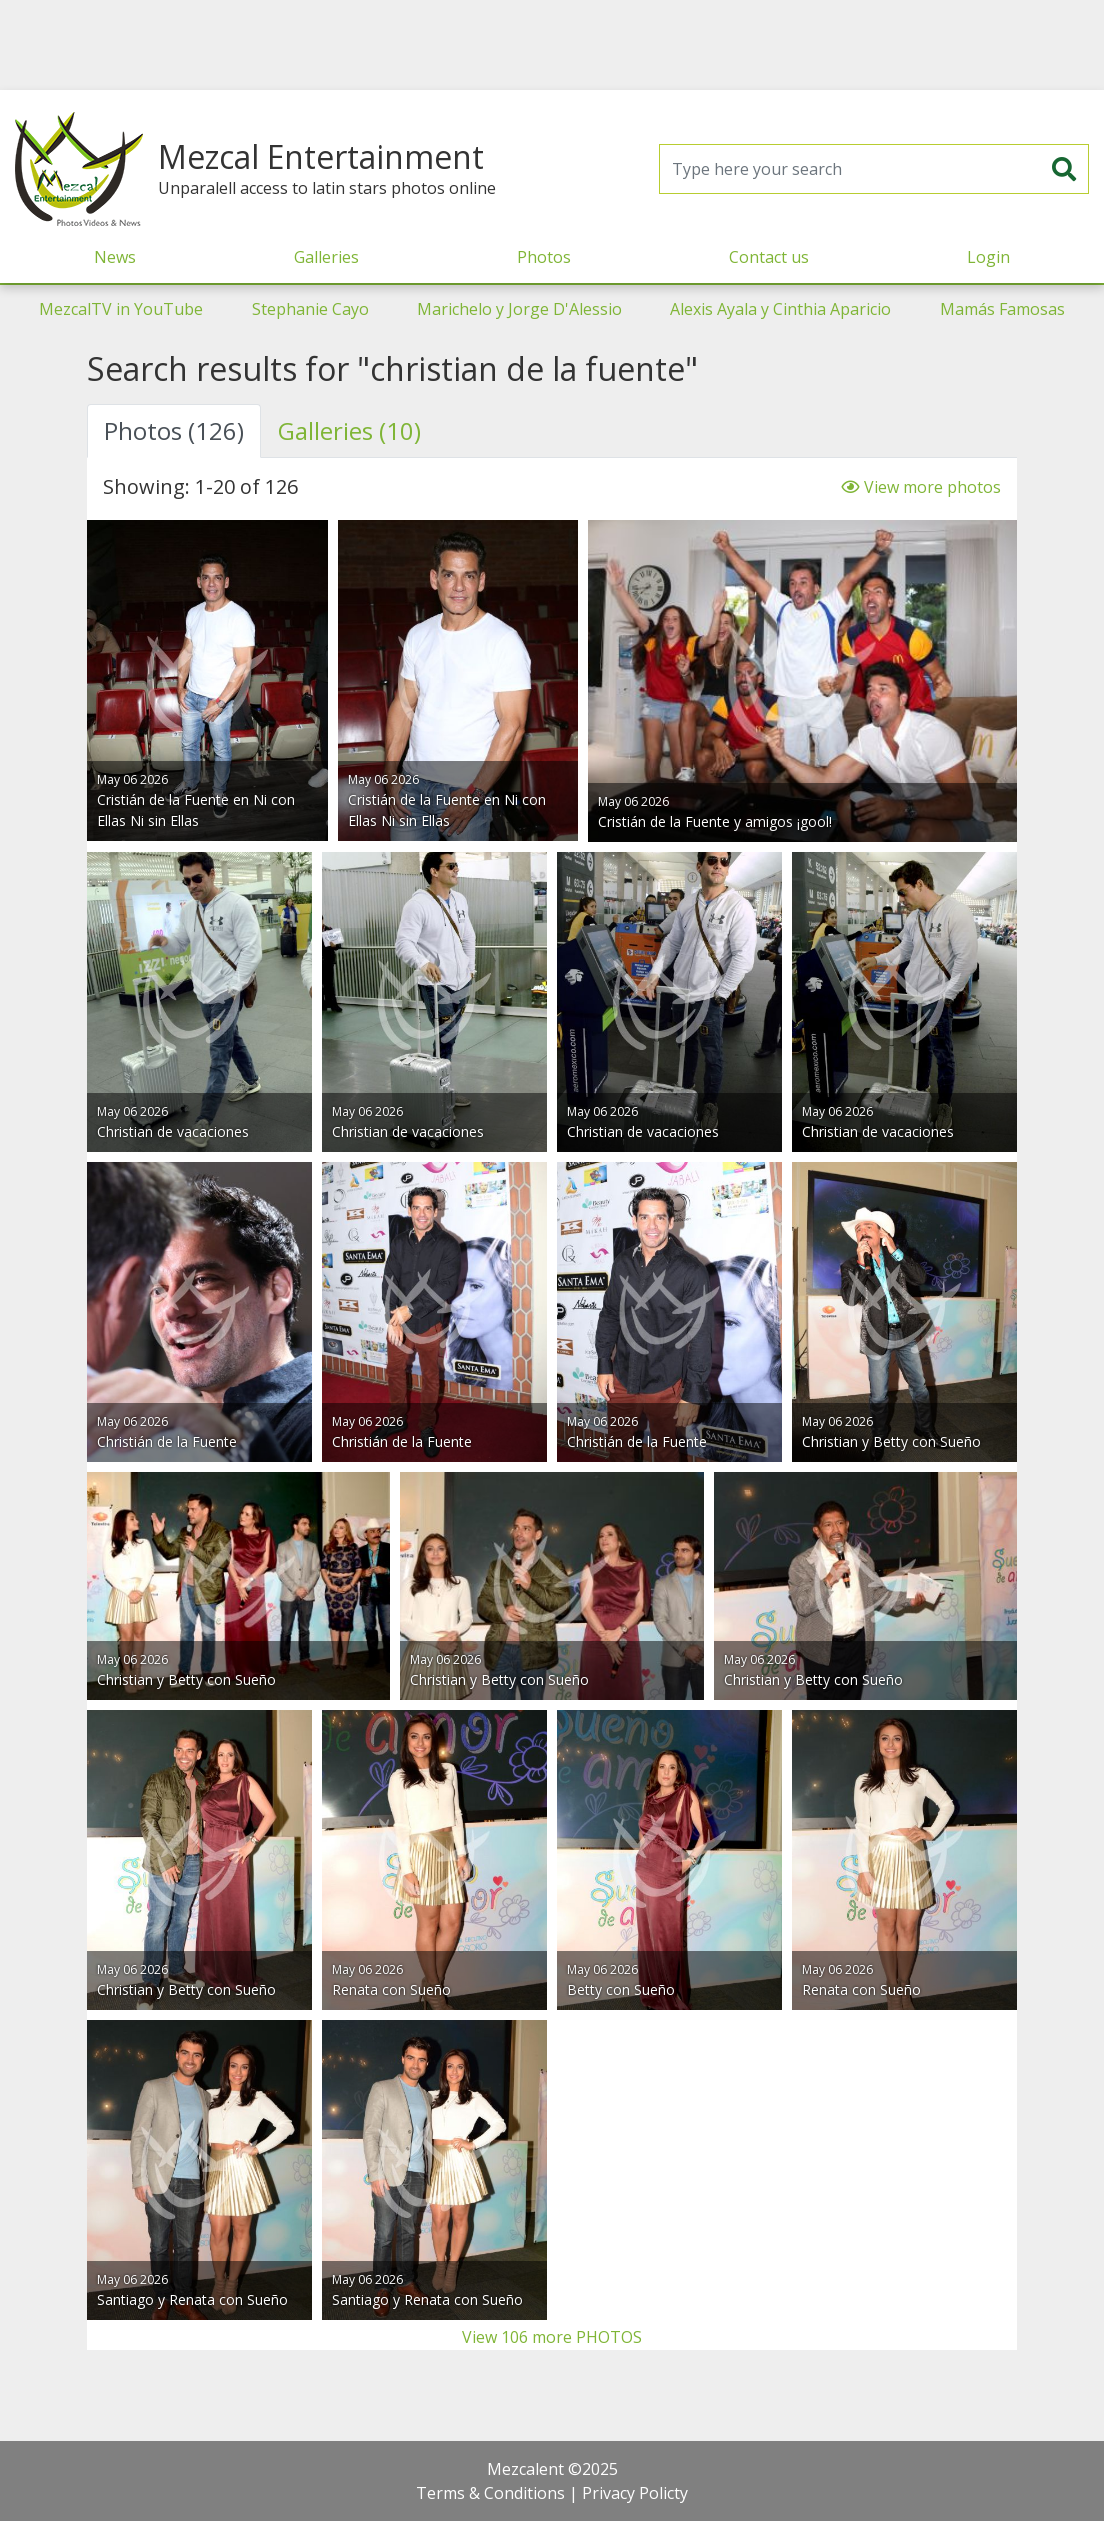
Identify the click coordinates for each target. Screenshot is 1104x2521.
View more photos (921, 487)
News (115, 257)
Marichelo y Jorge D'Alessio (519, 309)
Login (988, 257)
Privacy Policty (635, 2493)
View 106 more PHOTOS (552, 2337)
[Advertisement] (552, 45)
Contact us (769, 257)
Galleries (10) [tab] (349, 430)
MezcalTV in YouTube (121, 309)
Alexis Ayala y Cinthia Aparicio (780, 309)
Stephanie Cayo (310, 309)
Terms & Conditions (490, 2493)
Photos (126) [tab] (174, 430)
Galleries (326, 257)
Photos (544, 257)
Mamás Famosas (1002, 309)
